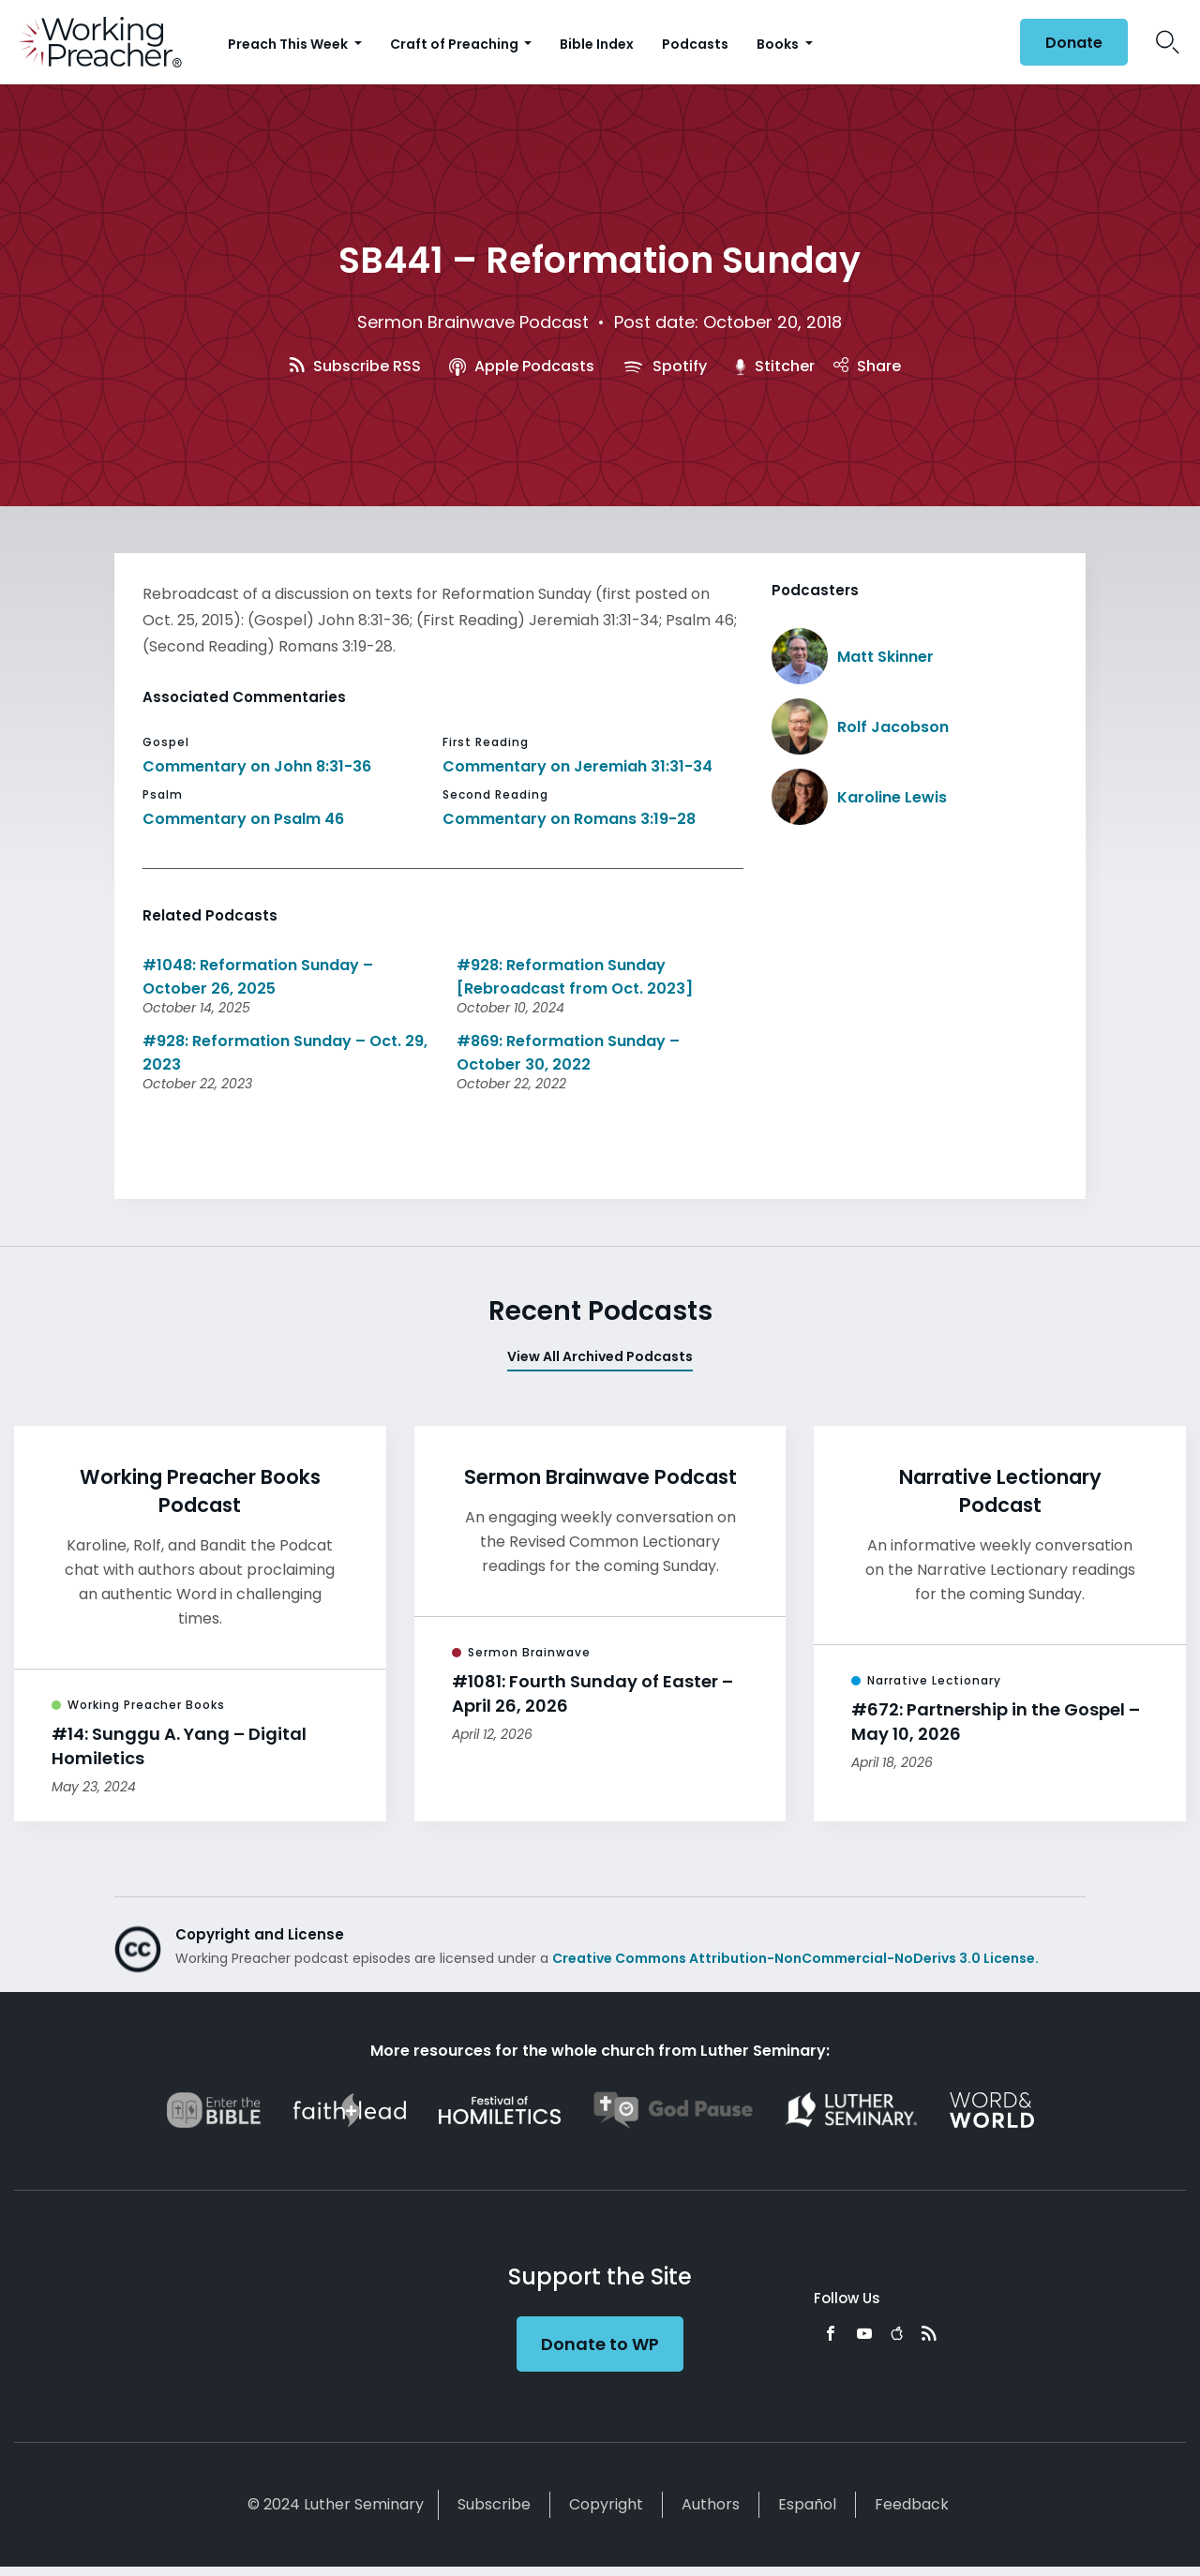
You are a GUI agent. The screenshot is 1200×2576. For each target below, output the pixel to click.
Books (779, 44)
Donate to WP (600, 2344)
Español (807, 2504)
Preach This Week (289, 44)
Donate (1073, 42)
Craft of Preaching (455, 44)
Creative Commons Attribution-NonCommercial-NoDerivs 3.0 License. (795, 1958)
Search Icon (1167, 42)
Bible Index (597, 44)
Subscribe (494, 2504)
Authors (711, 2504)
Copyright (606, 2504)
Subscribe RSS (355, 366)
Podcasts (695, 44)
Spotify (664, 366)
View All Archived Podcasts (600, 1356)
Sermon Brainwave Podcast (473, 322)
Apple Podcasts (521, 366)
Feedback (912, 2504)
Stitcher (775, 366)
